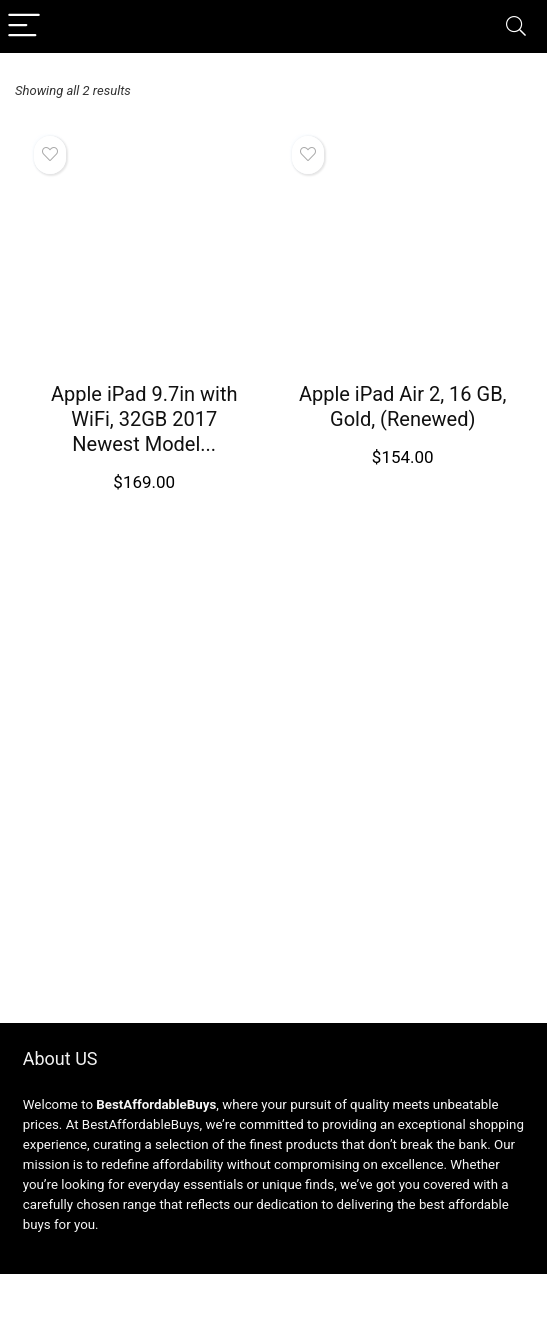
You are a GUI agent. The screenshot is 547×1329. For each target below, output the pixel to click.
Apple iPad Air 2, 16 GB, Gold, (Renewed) (403, 406)
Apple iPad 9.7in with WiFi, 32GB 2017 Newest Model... (144, 419)
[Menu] (24, 26)
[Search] (516, 26)
